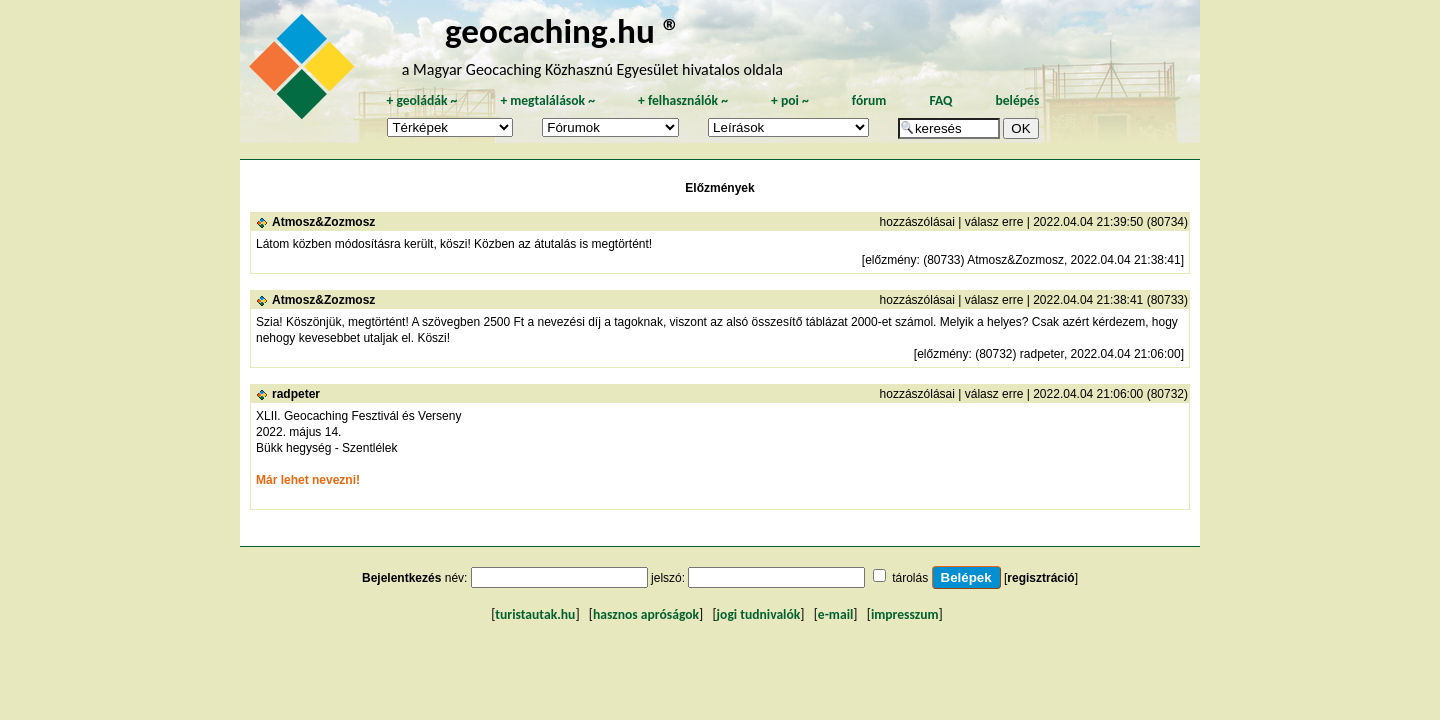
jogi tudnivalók (759, 614)
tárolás (910, 578)
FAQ (940, 100)
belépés (1017, 100)
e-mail (835, 614)
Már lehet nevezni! (308, 480)
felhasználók (683, 100)
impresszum (905, 614)
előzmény (890, 260)
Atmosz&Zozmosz (323, 222)
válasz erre (994, 222)
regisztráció (1040, 578)
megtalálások (547, 100)
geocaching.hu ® (563, 30)
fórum (869, 100)
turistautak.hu (535, 614)
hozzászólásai (917, 222)
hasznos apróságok (646, 614)
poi (790, 100)
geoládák (421, 100)
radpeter (296, 394)
